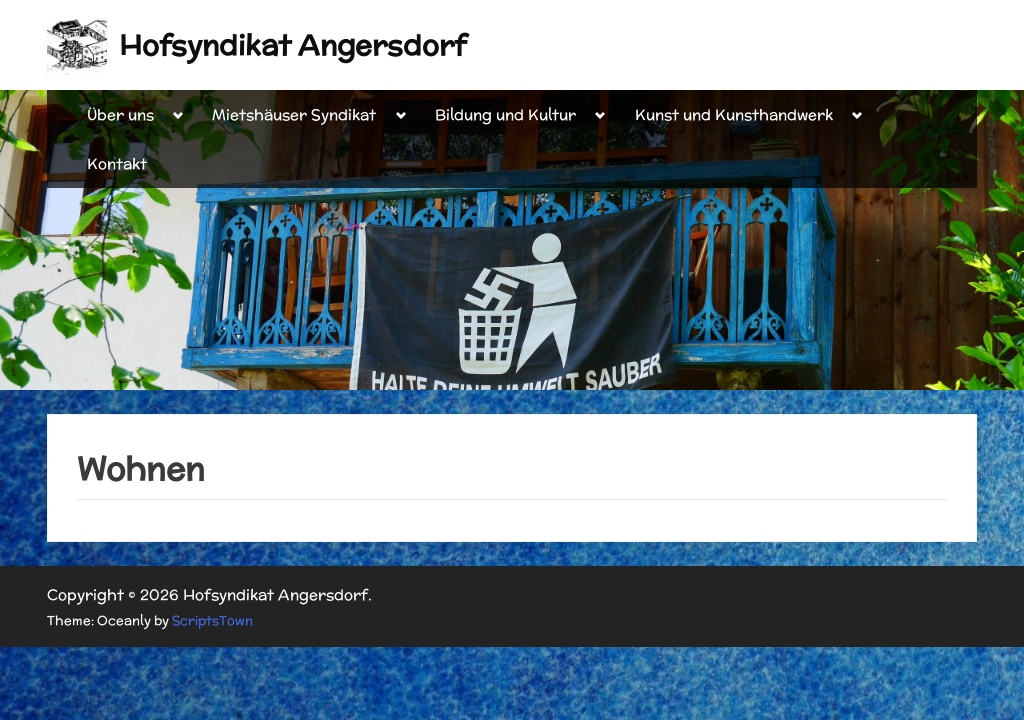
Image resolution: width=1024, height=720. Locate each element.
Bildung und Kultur (505, 114)
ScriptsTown (212, 620)
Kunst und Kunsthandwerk (734, 114)
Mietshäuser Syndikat (294, 114)
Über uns (120, 114)
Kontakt (117, 163)
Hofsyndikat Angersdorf (292, 45)
